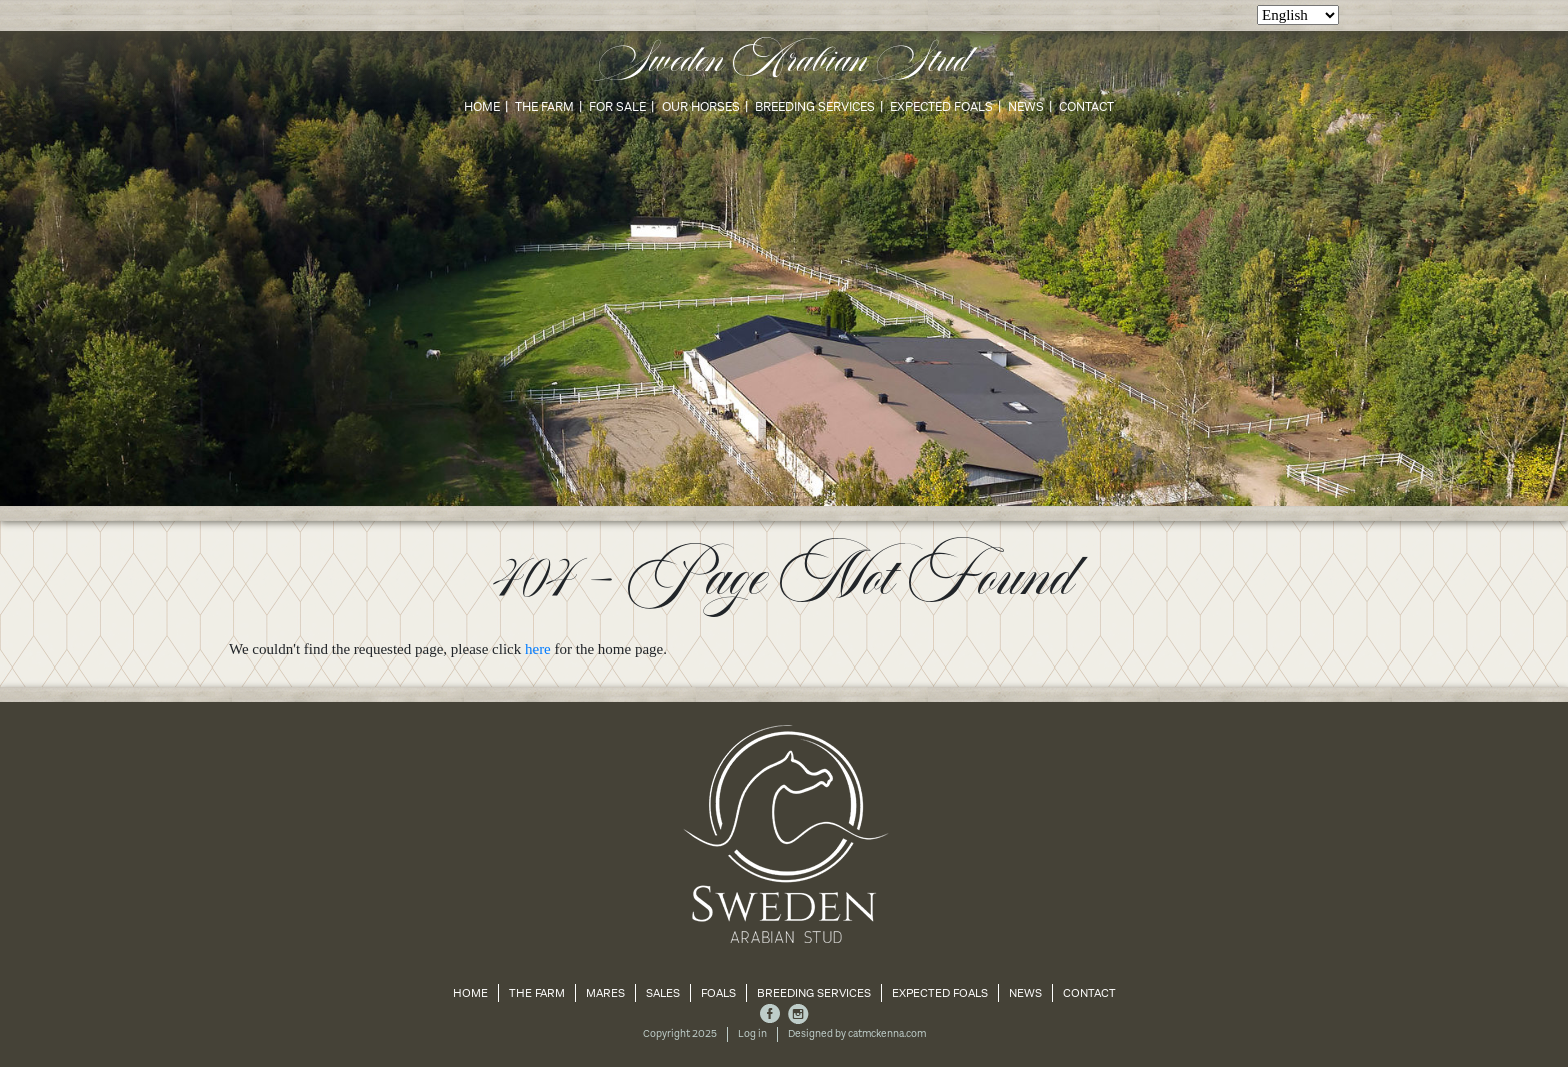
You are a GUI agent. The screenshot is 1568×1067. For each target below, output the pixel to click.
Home (482, 106)
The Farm (544, 106)
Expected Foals (941, 106)
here (538, 649)
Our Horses (701, 106)
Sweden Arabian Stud (784, 62)
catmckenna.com (887, 1034)
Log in (752, 1034)
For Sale (617, 106)
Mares (605, 993)
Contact (1086, 106)
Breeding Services (815, 106)
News (1026, 106)
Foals (718, 993)
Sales (663, 993)
